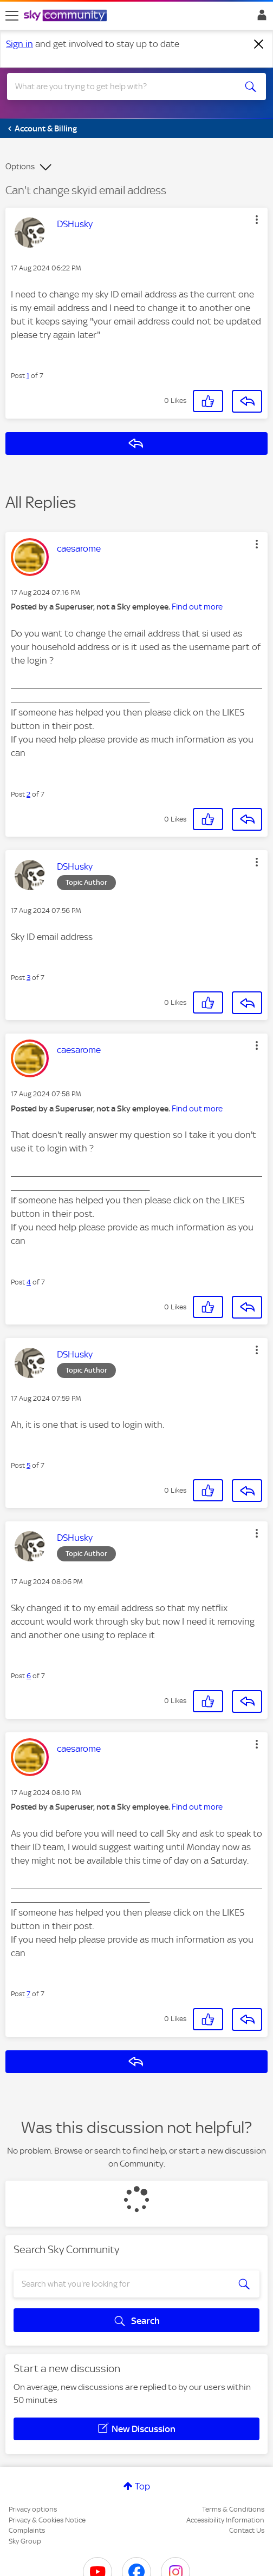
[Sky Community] (67, 16)
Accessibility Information (225, 2520)
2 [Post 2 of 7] (28, 794)
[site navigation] (11, 16)
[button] (256, 219)
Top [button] (142, 2486)
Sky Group (25, 2541)
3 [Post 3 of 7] (28, 978)
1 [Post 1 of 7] (28, 376)
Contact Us (246, 2530)
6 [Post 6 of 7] (29, 1676)
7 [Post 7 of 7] (28, 1994)
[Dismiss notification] (259, 44)
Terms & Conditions (233, 2509)
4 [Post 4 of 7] (29, 1282)
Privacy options (33, 2509)
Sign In (260, 18)
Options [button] (20, 166)
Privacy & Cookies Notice (47, 2520)
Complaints (27, 2530)
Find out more (197, 607)
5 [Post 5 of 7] (28, 1465)
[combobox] (123, 86)
